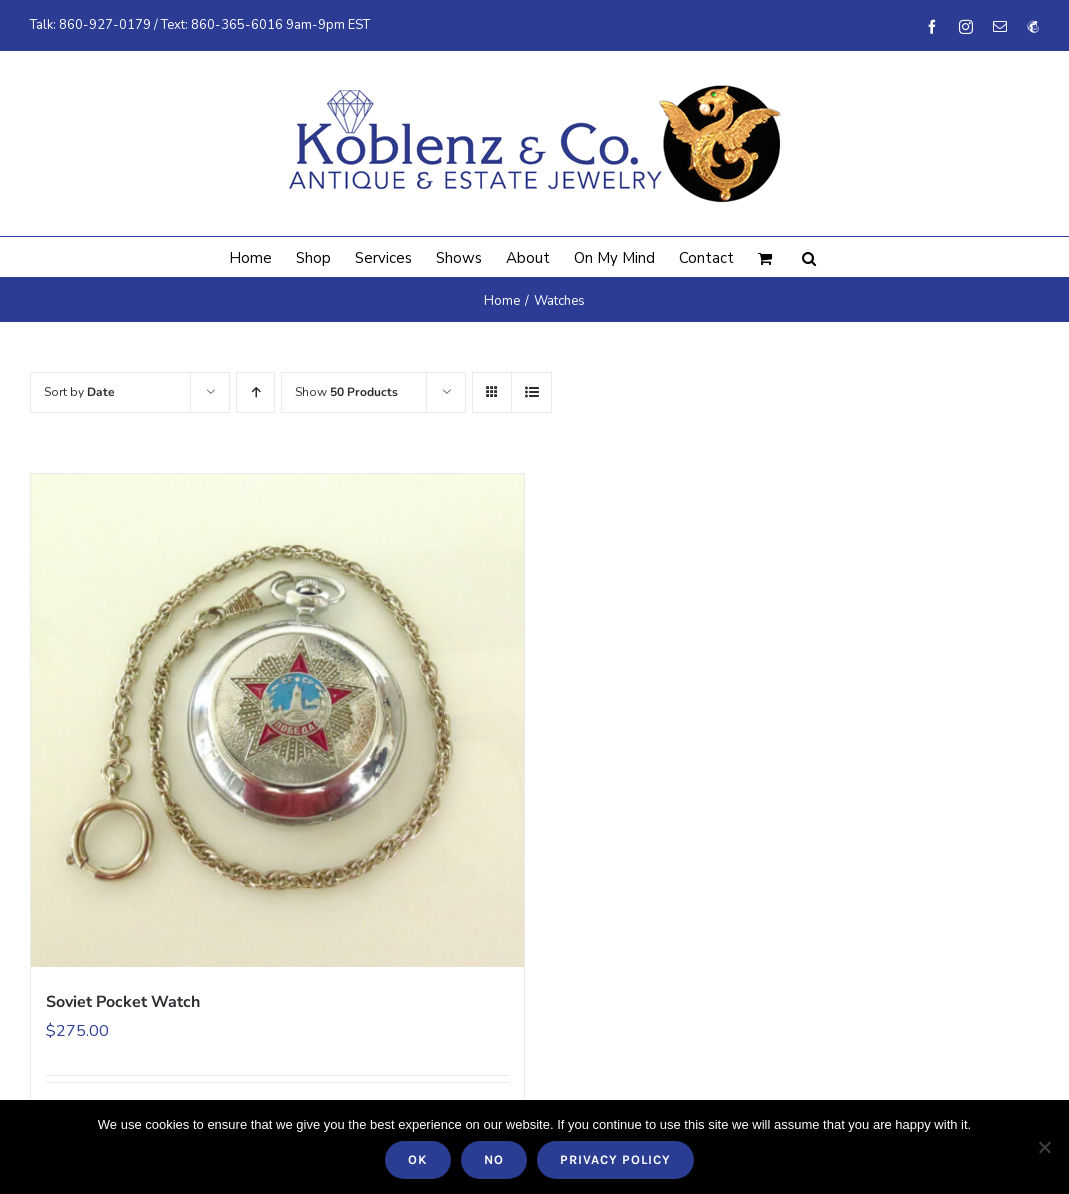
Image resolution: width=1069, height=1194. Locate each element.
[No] (1044, 1147)
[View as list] (531, 392)
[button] (809, 257)
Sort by (79, 392)
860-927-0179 (105, 25)
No (494, 1159)
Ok (418, 1159)
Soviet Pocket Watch (123, 1002)
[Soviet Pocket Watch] (277, 720)
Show (346, 392)
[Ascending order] (255, 392)
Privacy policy (615, 1159)
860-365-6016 (237, 25)
